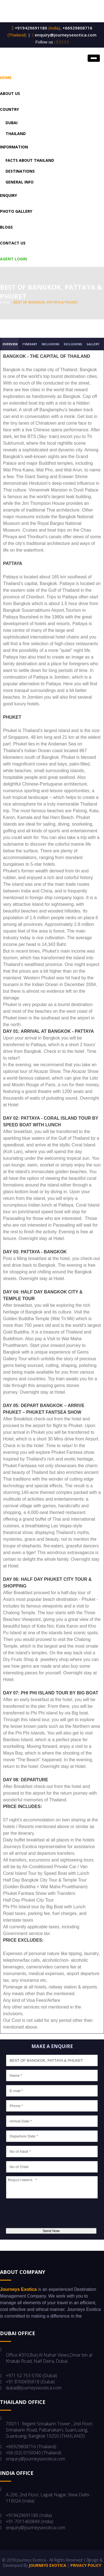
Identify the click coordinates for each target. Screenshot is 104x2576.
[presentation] (47, 2214)
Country (9, 109)
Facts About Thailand (30, 160)
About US (10, 93)
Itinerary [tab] (29, 344)
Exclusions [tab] (73, 344)
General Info (20, 182)
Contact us (13, 243)
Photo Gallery (16, 211)
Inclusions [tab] (50, 344)
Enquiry (8, 195)
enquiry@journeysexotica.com (66, 35)
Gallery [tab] (93, 344)
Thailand (16, 133)
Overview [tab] (10, 344)
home (5, 302)
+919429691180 (30, 28)
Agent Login (13, 258)
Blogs (6, 227)
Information (14, 147)
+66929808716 (76, 28)
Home (6, 77)
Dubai (11, 122)
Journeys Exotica (47, 2565)
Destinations (20, 171)
